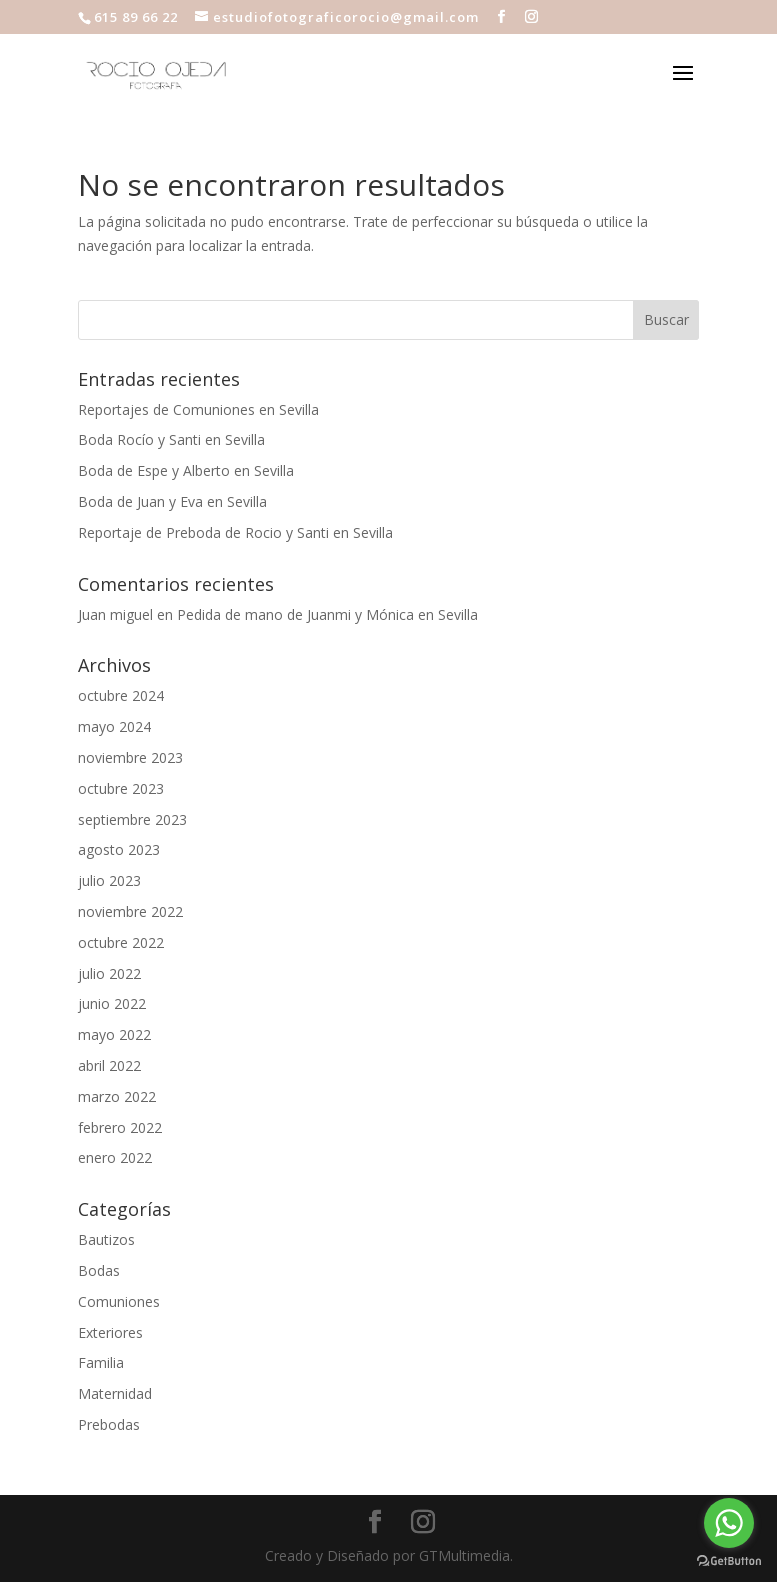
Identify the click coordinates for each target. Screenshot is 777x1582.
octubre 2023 (121, 788)
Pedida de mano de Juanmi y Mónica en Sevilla (327, 614)
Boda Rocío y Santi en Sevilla (171, 439)
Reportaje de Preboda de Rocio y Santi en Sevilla (235, 532)
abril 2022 (109, 1065)
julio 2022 (109, 973)
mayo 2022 (114, 1034)
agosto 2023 (119, 849)
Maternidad (115, 1393)
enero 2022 (115, 1157)
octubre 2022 (121, 942)
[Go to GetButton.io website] (729, 1561)
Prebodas (109, 1424)
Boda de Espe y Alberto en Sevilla (186, 470)
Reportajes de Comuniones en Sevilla (198, 409)
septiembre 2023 (132, 819)
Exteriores (110, 1332)
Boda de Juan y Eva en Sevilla (172, 501)
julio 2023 (109, 880)
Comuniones (119, 1301)
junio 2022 (112, 1003)
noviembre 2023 (130, 757)
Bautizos (106, 1239)
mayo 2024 (114, 726)
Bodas (99, 1270)
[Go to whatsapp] (729, 1523)
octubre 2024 (121, 695)
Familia (101, 1362)
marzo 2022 (117, 1096)
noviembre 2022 (130, 911)
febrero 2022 (120, 1127)
